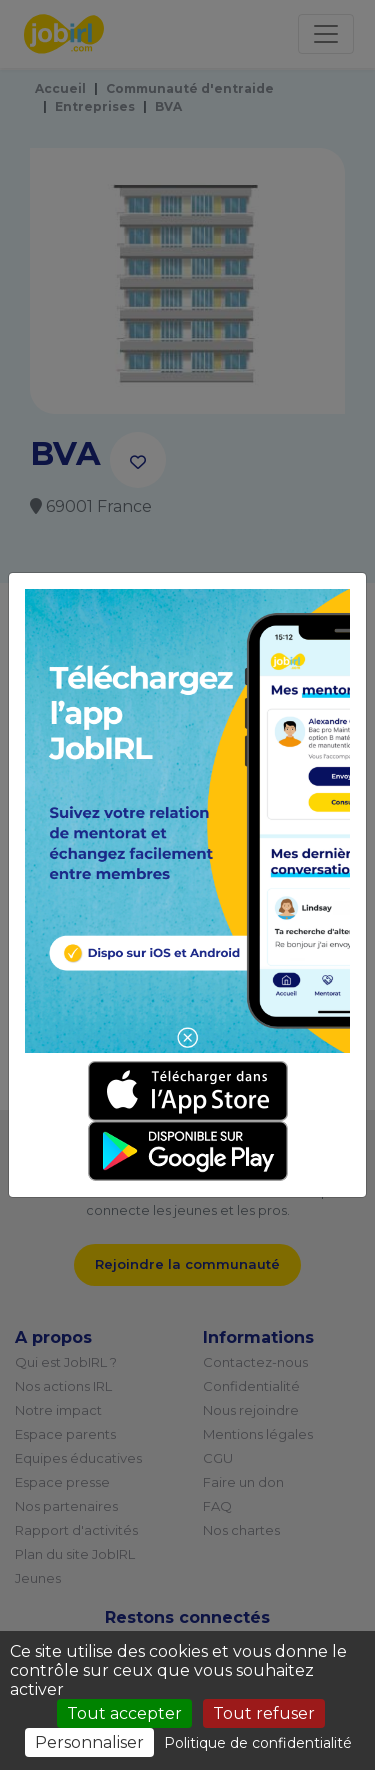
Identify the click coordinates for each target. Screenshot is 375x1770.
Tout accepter (124, 1713)
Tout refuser (264, 1713)
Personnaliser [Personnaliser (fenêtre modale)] (89, 1742)
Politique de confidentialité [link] (258, 1743)
